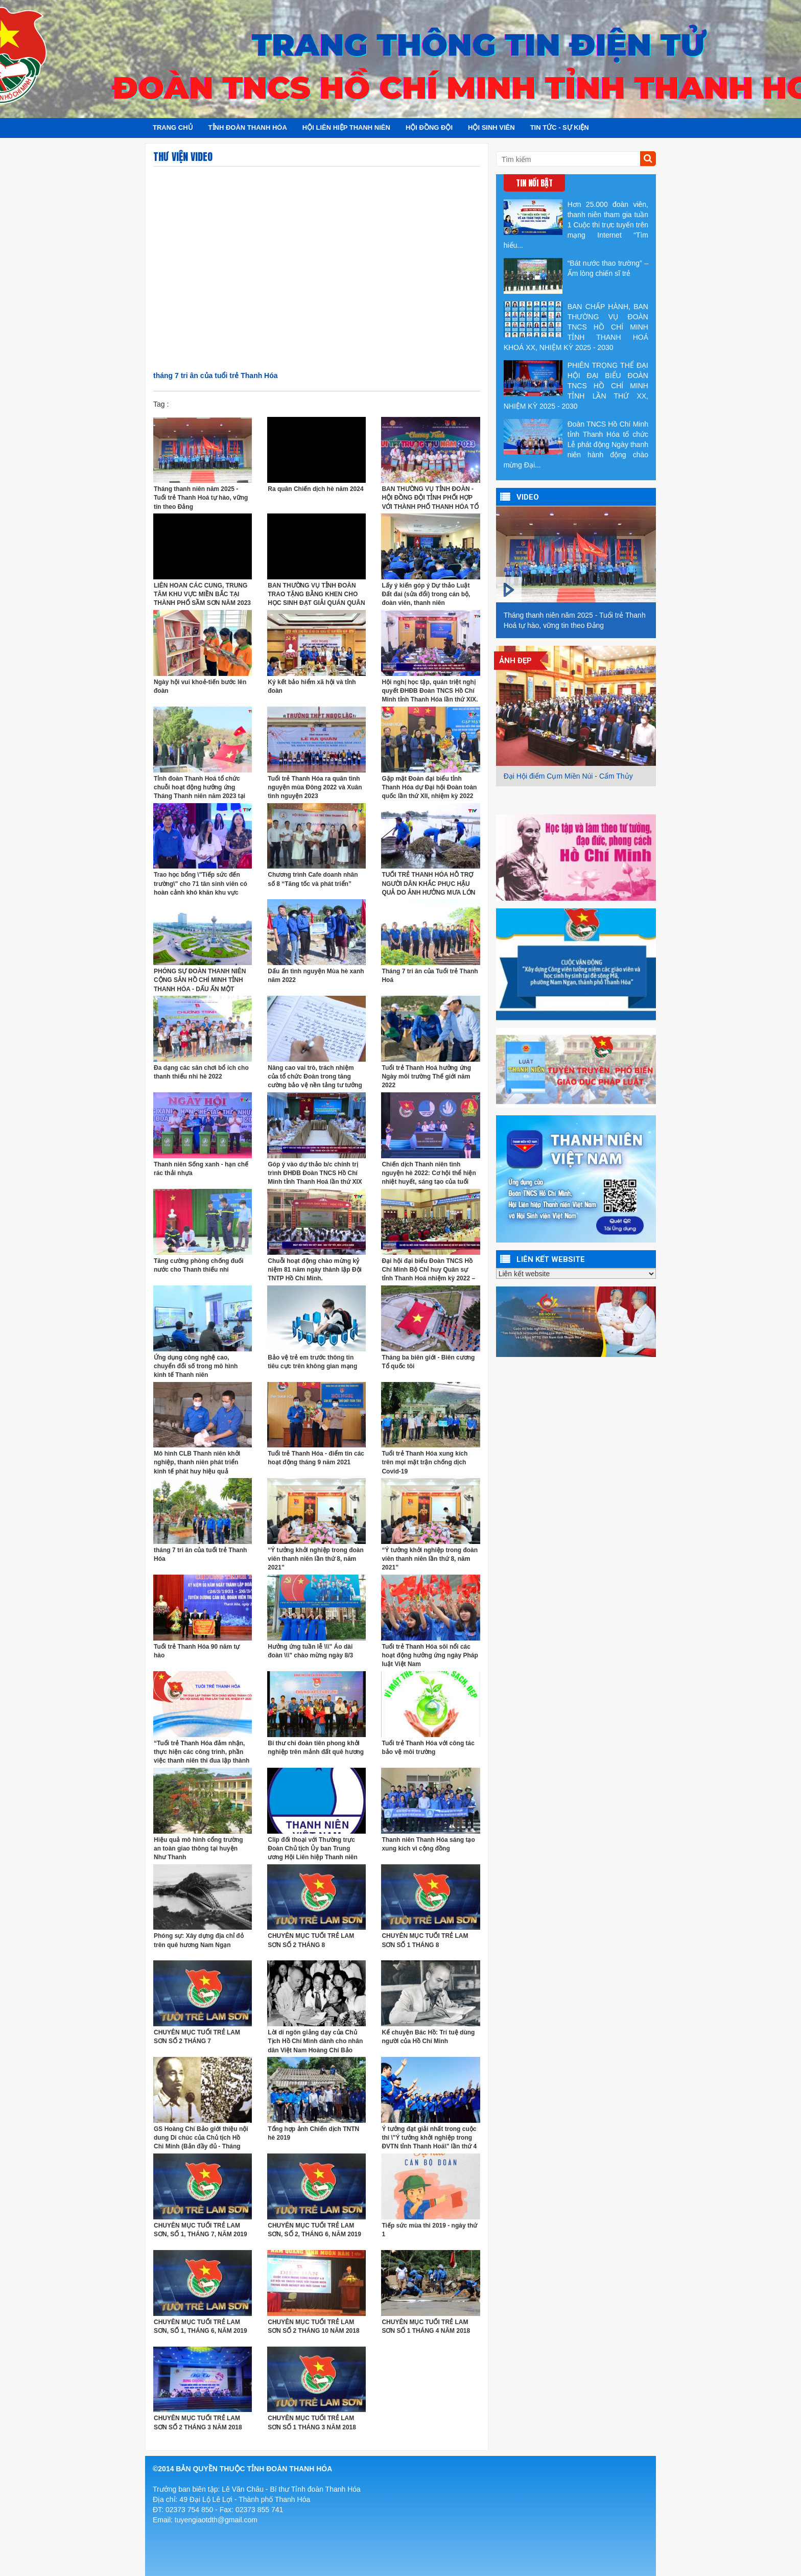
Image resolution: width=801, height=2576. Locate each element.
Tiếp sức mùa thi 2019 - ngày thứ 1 (429, 2230)
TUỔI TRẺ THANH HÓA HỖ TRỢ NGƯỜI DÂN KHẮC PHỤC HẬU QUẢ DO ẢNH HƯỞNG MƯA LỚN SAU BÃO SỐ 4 (428, 883)
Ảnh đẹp (515, 660)
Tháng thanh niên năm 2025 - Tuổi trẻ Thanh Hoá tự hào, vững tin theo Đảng (201, 497)
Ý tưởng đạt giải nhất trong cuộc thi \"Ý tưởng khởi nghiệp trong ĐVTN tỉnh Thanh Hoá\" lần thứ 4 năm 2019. (429, 2137)
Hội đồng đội (429, 127)
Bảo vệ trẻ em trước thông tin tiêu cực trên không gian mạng (312, 1362)
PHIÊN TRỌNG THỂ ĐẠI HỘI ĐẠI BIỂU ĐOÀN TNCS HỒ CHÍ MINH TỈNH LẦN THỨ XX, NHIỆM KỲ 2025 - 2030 (576, 385)
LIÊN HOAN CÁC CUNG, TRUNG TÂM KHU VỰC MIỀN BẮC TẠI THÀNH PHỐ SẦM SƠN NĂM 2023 (202, 594)
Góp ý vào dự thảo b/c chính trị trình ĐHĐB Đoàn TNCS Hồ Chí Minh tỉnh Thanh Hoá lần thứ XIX (315, 1173)
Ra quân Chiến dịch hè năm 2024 (315, 489)
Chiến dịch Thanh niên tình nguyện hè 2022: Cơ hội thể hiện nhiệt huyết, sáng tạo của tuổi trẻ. (429, 1173)
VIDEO (527, 497)
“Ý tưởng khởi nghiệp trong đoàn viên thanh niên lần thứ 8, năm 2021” (316, 1559)
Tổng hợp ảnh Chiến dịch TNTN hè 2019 (313, 2133)
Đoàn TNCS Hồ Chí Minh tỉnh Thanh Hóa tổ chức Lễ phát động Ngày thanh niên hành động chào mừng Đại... (576, 444)
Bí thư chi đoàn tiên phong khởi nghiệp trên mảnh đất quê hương (316, 1747)
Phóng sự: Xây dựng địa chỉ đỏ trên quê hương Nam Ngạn (199, 1940)
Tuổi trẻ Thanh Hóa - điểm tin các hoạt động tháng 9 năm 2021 (316, 1458)
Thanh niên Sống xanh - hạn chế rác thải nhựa (201, 1169)
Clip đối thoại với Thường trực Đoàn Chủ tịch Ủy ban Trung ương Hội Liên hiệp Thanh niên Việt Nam (313, 1848)
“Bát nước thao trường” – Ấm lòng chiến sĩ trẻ (576, 276)
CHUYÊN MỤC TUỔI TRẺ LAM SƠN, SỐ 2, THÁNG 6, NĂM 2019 (314, 2230)
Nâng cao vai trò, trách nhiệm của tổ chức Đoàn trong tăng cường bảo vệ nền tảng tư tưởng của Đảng (315, 1076)
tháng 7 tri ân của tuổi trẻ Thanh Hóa (200, 1554)
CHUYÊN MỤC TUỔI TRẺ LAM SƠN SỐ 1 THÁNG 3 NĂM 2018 (312, 2422)
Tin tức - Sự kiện (559, 127)
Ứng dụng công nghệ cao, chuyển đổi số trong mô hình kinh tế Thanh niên (196, 1366)
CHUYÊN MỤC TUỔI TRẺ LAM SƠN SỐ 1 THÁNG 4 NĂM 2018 (426, 2326)
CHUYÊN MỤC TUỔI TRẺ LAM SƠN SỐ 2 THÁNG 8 (311, 1940)
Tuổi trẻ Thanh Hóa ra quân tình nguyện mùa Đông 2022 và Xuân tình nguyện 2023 (315, 787)
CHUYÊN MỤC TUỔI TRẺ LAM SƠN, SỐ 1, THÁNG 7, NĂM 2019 (200, 2230)
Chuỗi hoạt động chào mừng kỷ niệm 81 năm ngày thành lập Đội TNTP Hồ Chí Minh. (315, 1269)
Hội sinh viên (491, 127)
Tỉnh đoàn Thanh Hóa (247, 127)
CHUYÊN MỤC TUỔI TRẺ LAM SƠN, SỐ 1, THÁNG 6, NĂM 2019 (200, 2326)
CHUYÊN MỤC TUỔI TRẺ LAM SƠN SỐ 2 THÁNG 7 (197, 2037)
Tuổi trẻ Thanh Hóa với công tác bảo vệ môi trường (428, 1747)
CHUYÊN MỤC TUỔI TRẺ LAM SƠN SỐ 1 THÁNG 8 (425, 1940)
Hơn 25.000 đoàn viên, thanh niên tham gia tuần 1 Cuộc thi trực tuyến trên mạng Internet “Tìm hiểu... (576, 224)
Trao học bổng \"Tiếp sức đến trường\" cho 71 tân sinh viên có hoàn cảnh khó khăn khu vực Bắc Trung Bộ (200, 883)
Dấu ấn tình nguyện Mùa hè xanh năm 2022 (316, 975)
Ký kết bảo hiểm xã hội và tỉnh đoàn (312, 686)
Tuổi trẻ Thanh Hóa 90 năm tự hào (197, 1651)
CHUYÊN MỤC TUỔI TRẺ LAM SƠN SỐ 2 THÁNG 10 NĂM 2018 (313, 2326)
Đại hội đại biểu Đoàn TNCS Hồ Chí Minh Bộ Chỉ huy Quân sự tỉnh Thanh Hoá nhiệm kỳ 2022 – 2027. (428, 1269)
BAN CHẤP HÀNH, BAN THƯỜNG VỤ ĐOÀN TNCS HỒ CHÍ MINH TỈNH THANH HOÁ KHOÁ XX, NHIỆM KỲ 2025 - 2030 (576, 326)
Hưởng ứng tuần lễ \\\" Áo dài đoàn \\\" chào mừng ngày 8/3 (310, 1651)
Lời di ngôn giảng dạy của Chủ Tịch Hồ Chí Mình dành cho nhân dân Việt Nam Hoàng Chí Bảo (315, 2041)
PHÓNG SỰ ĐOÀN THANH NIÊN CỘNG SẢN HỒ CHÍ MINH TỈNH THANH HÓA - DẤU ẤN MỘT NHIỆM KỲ (200, 980)
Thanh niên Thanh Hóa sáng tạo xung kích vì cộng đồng (428, 1844)
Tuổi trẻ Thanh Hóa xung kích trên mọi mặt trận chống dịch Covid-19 (424, 1462)
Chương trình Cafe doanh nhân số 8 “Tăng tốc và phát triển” (313, 879)
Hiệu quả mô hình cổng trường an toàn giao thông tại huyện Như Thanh (198, 1848)
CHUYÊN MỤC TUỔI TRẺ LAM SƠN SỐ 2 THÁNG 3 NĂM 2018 (198, 2422)
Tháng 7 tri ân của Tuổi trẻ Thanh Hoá (430, 975)
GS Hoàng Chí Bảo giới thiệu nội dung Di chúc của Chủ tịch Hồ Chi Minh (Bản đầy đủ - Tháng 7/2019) (201, 2137)
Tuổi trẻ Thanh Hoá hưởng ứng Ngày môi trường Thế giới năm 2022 (426, 1076)
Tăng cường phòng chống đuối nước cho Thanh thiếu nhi (199, 1265)
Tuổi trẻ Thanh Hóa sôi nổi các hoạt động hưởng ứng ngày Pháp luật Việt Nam (430, 1655)
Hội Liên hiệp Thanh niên (346, 127)
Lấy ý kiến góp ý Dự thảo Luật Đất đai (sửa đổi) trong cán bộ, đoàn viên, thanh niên (426, 594)
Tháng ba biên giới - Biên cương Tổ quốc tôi (428, 1362)
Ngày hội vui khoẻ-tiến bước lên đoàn (200, 686)
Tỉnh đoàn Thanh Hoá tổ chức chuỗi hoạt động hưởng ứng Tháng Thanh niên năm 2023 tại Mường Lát (199, 787)
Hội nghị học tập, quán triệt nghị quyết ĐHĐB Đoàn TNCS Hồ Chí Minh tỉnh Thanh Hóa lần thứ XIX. (430, 690)
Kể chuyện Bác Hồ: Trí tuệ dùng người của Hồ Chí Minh (428, 2037)
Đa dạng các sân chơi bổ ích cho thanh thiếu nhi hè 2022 (201, 1072)
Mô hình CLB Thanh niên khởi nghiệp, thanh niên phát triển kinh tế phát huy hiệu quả (197, 1462)
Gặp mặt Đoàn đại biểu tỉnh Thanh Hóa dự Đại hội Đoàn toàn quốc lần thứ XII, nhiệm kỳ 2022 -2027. (429, 787)
